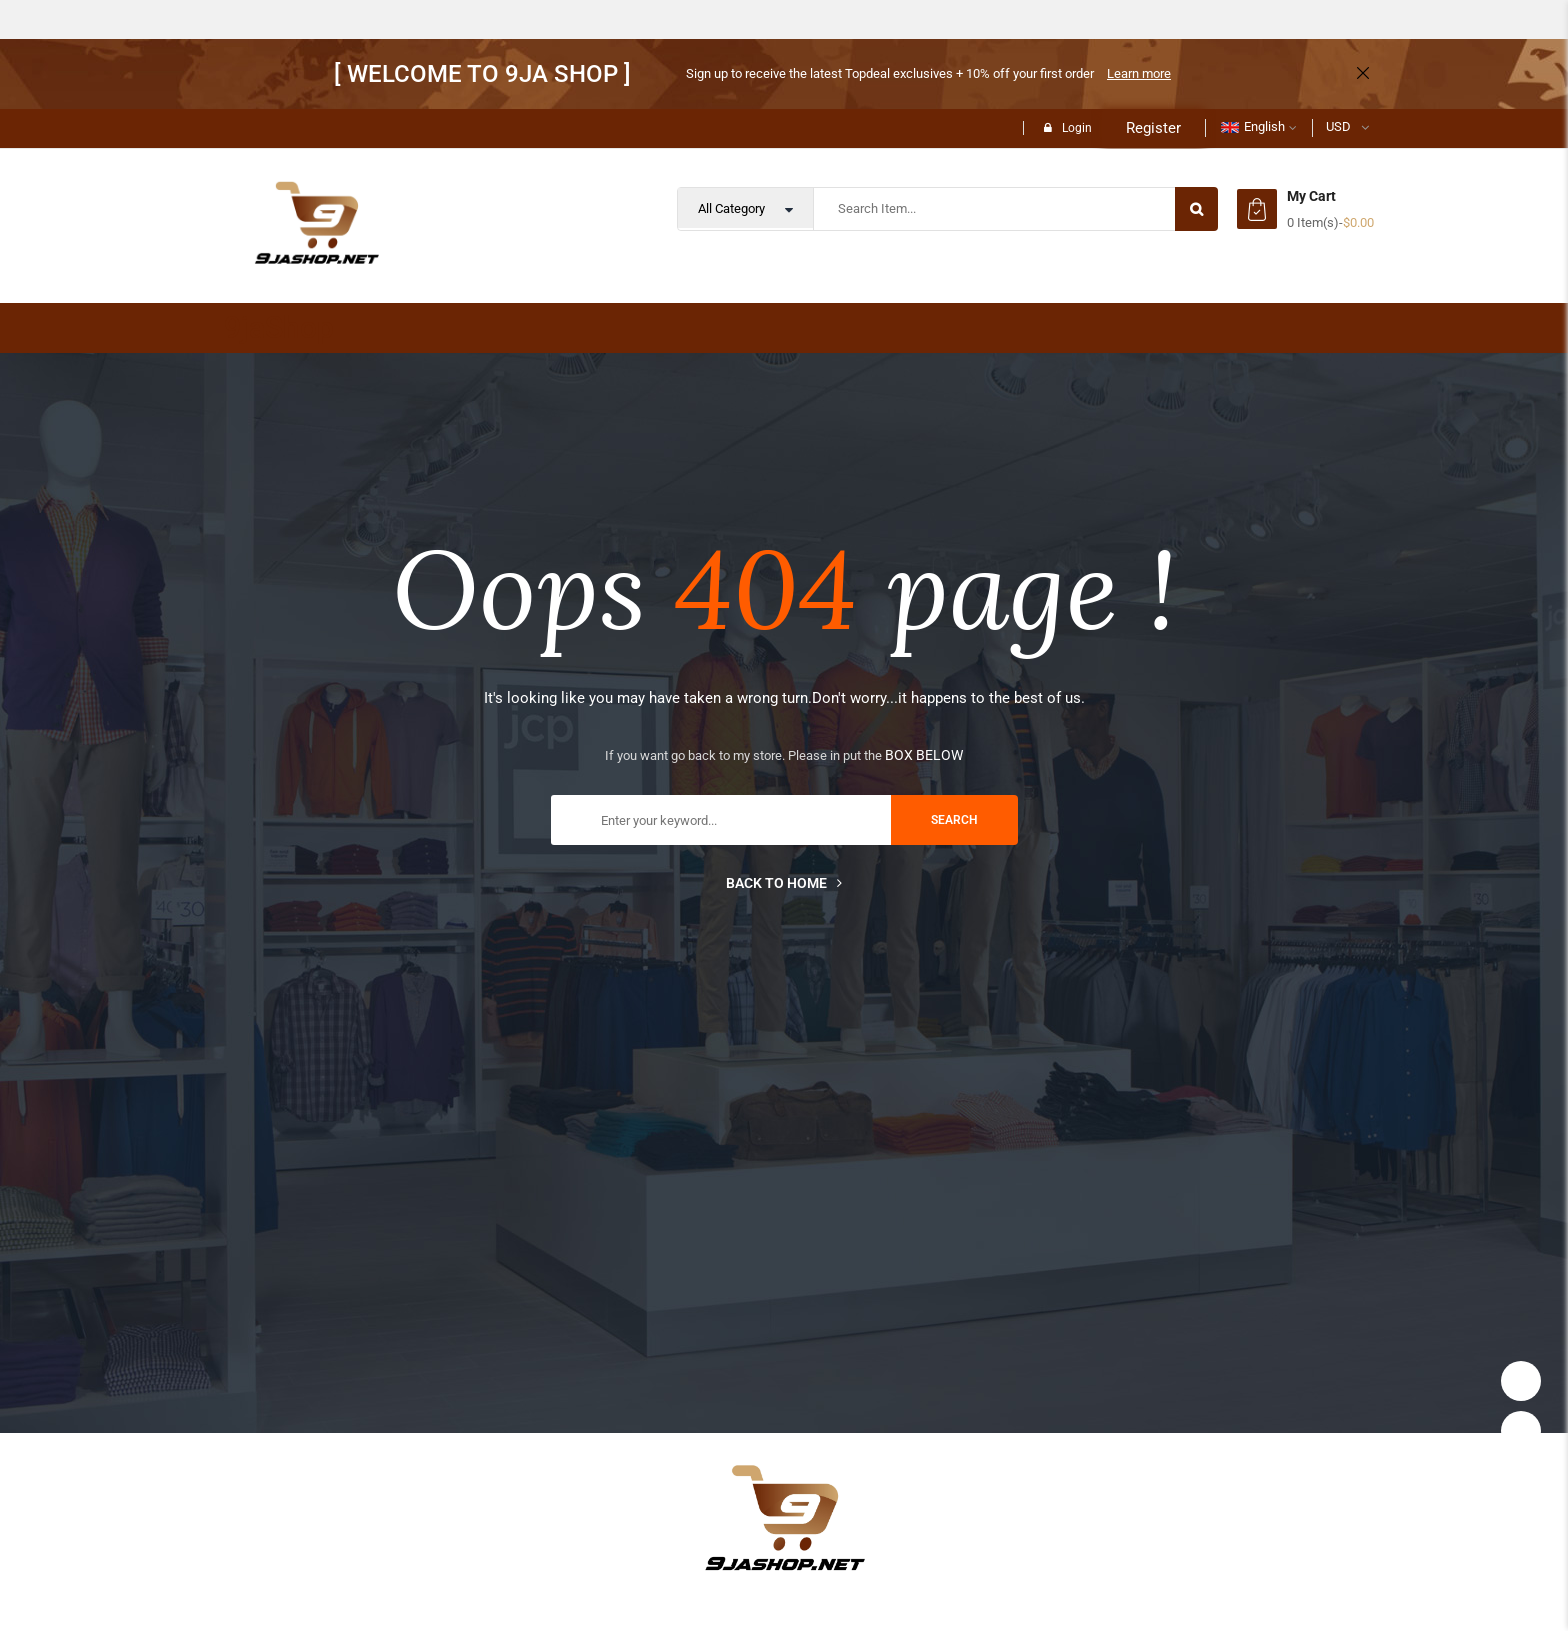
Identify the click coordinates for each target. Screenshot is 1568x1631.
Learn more (1139, 73)
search (954, 820)
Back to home (784, 883)
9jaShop (279, 327)
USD (1338, 126)
